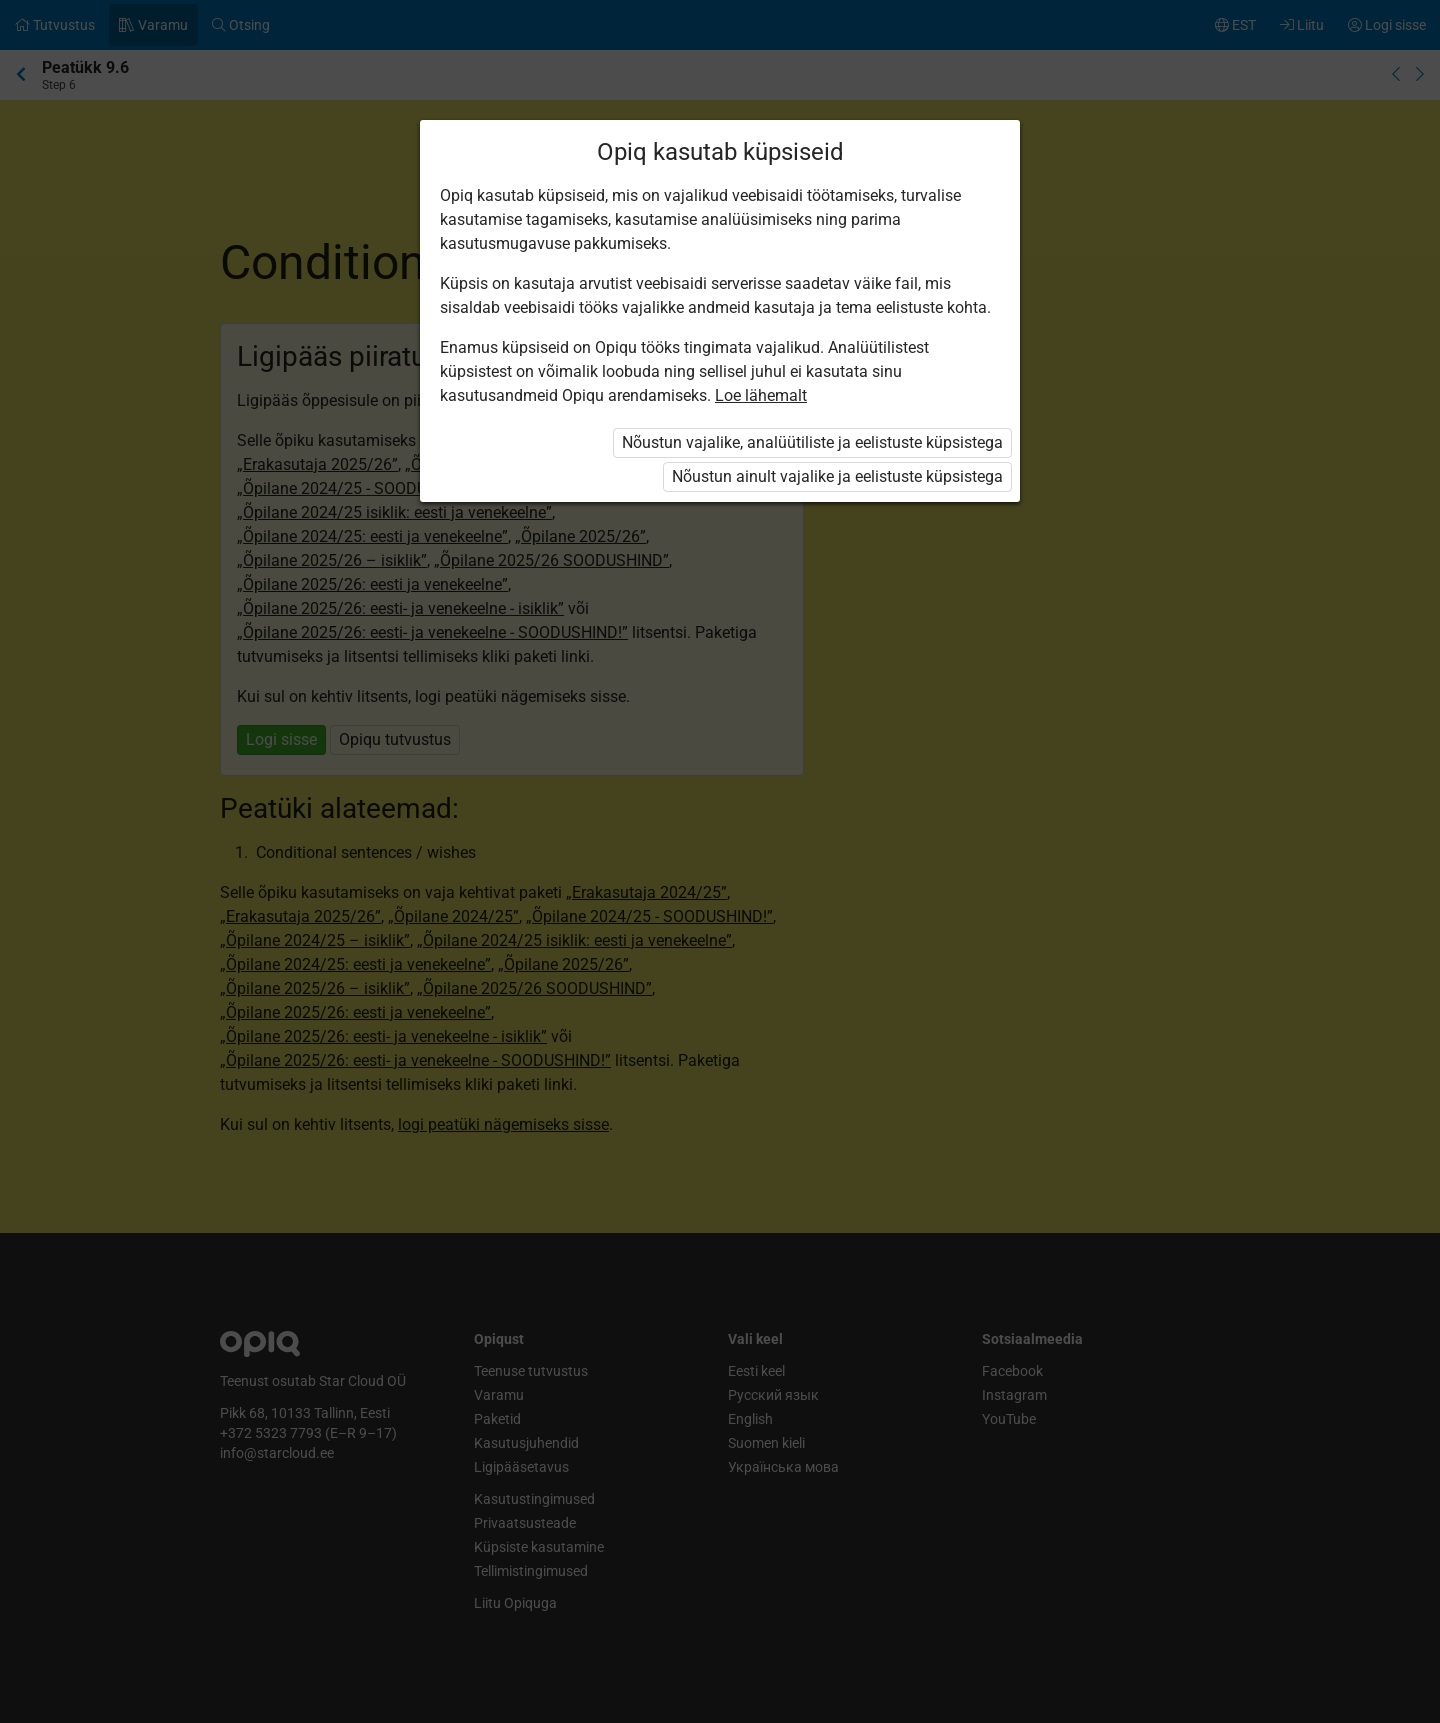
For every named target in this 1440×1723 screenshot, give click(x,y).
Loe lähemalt (761, 395)
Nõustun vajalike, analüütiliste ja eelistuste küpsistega (812, 442)
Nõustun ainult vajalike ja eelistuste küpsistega (837, 476)
